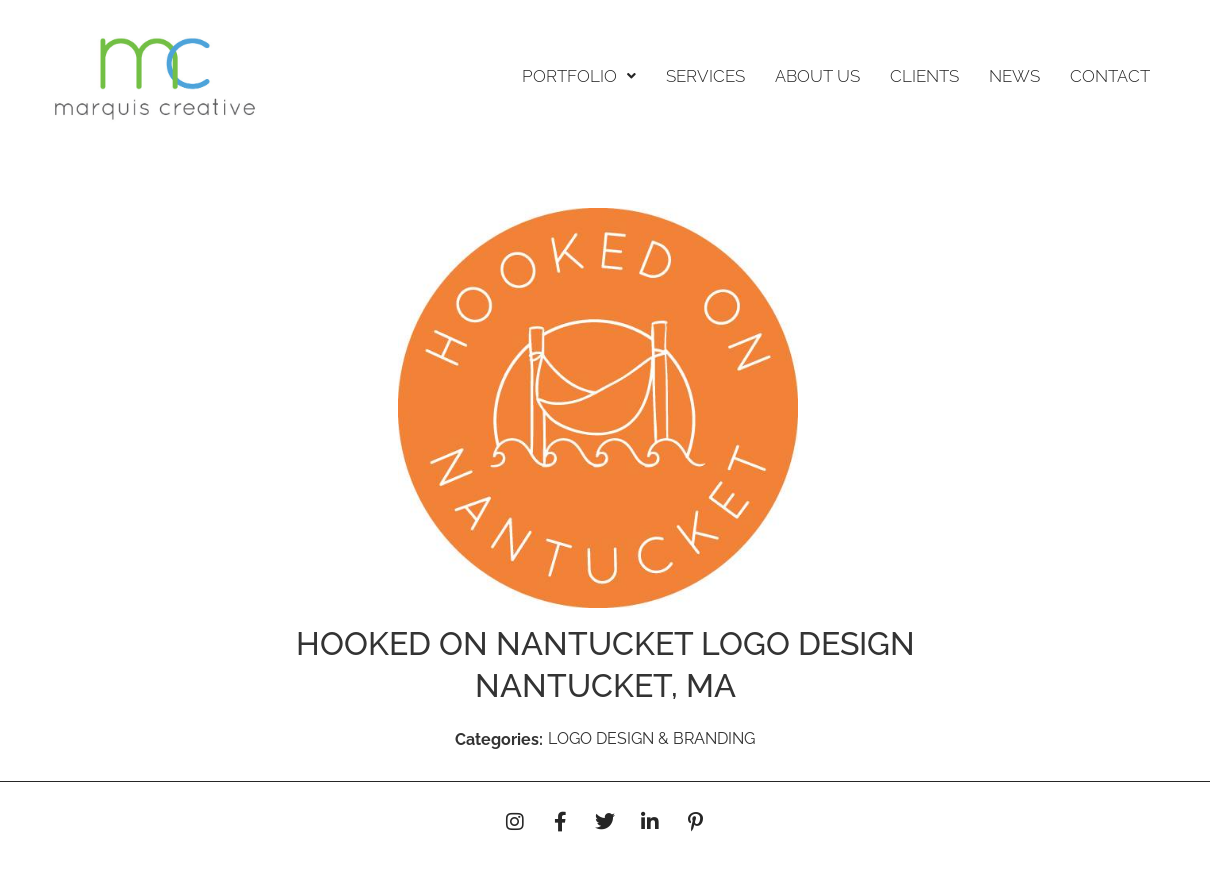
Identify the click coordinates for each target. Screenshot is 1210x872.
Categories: (499, 739)
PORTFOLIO (579, 76)
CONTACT (1110, 76)
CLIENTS (924, 76)
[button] (579, 76)
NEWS (1014, 76)
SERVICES (705, 76)
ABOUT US (817, 76)
